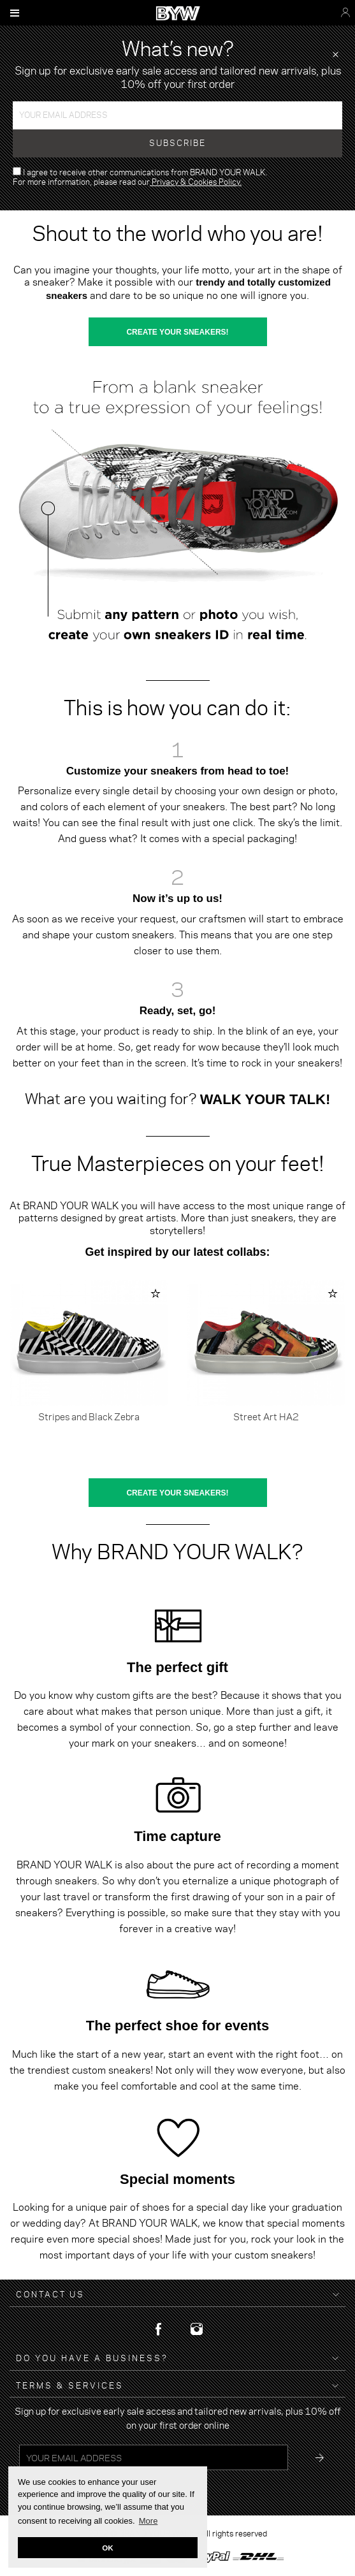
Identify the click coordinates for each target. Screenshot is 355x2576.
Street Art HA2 (266, 1416)
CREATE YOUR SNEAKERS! (177, 332)
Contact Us (50, 2294)
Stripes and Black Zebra (89, 1416)
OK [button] (107, 2547)
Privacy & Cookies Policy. (196, 182)
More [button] (148, 2521)
